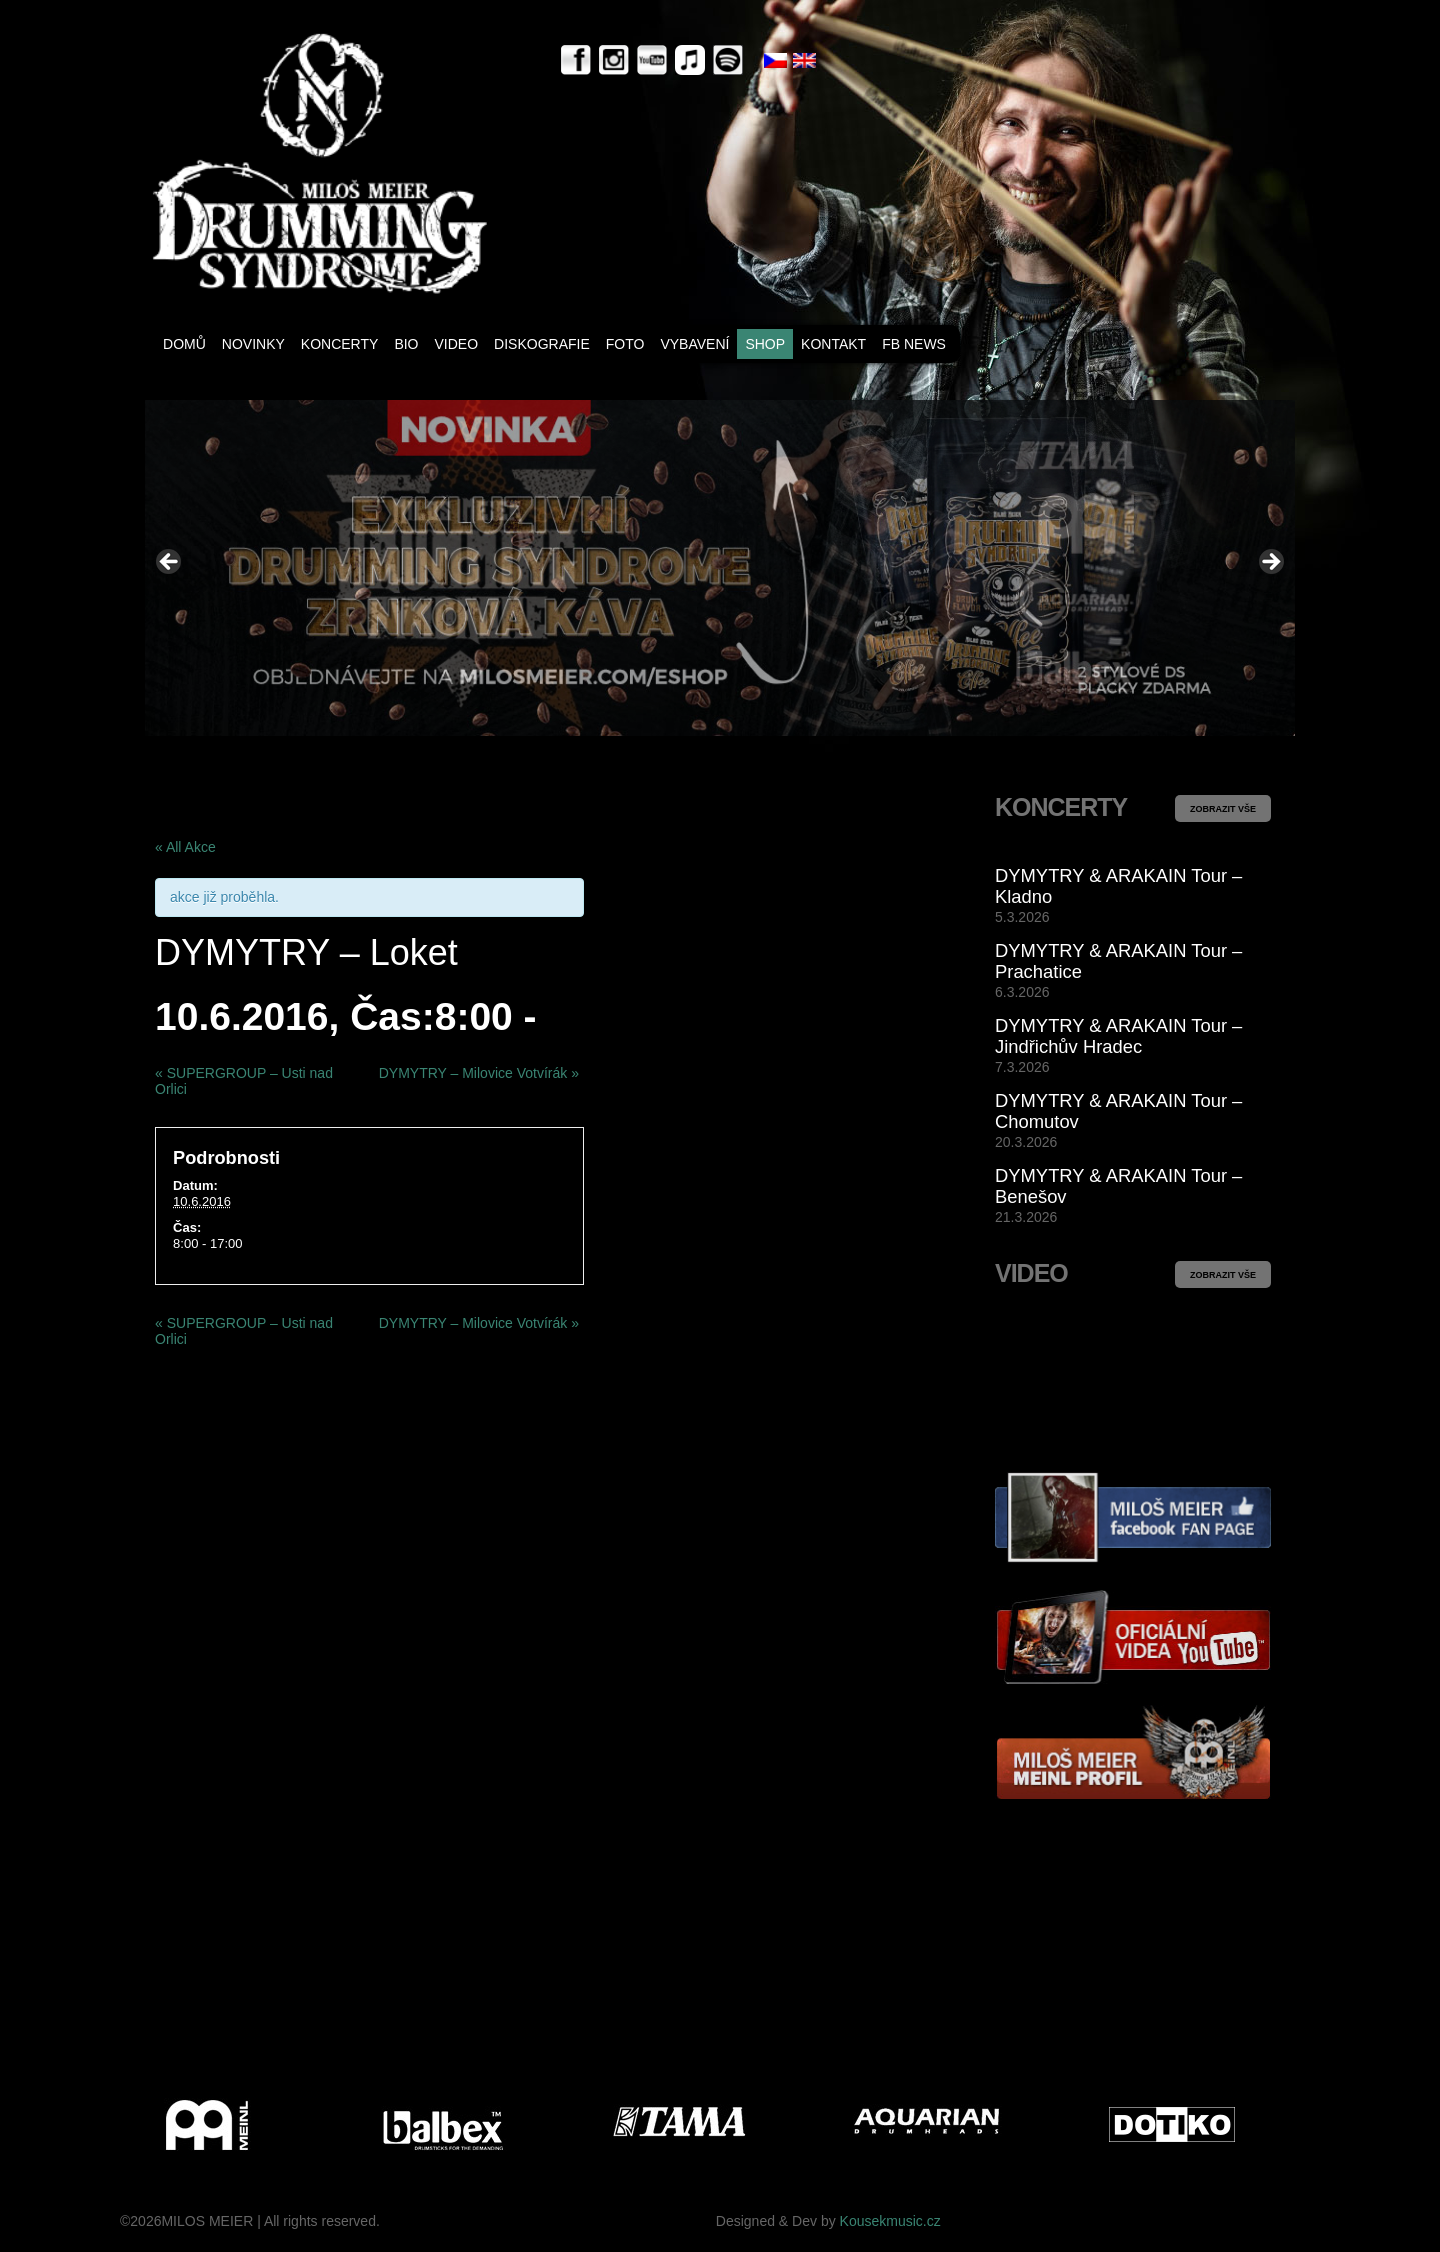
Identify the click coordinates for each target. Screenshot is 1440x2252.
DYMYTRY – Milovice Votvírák (479, 1073)
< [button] (170, 563)
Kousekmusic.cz (890, 2221)
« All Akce (185, 847)
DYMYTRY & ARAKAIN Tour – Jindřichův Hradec (1118, 1036)
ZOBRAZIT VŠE (1223, 809)
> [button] (1270, 563)
